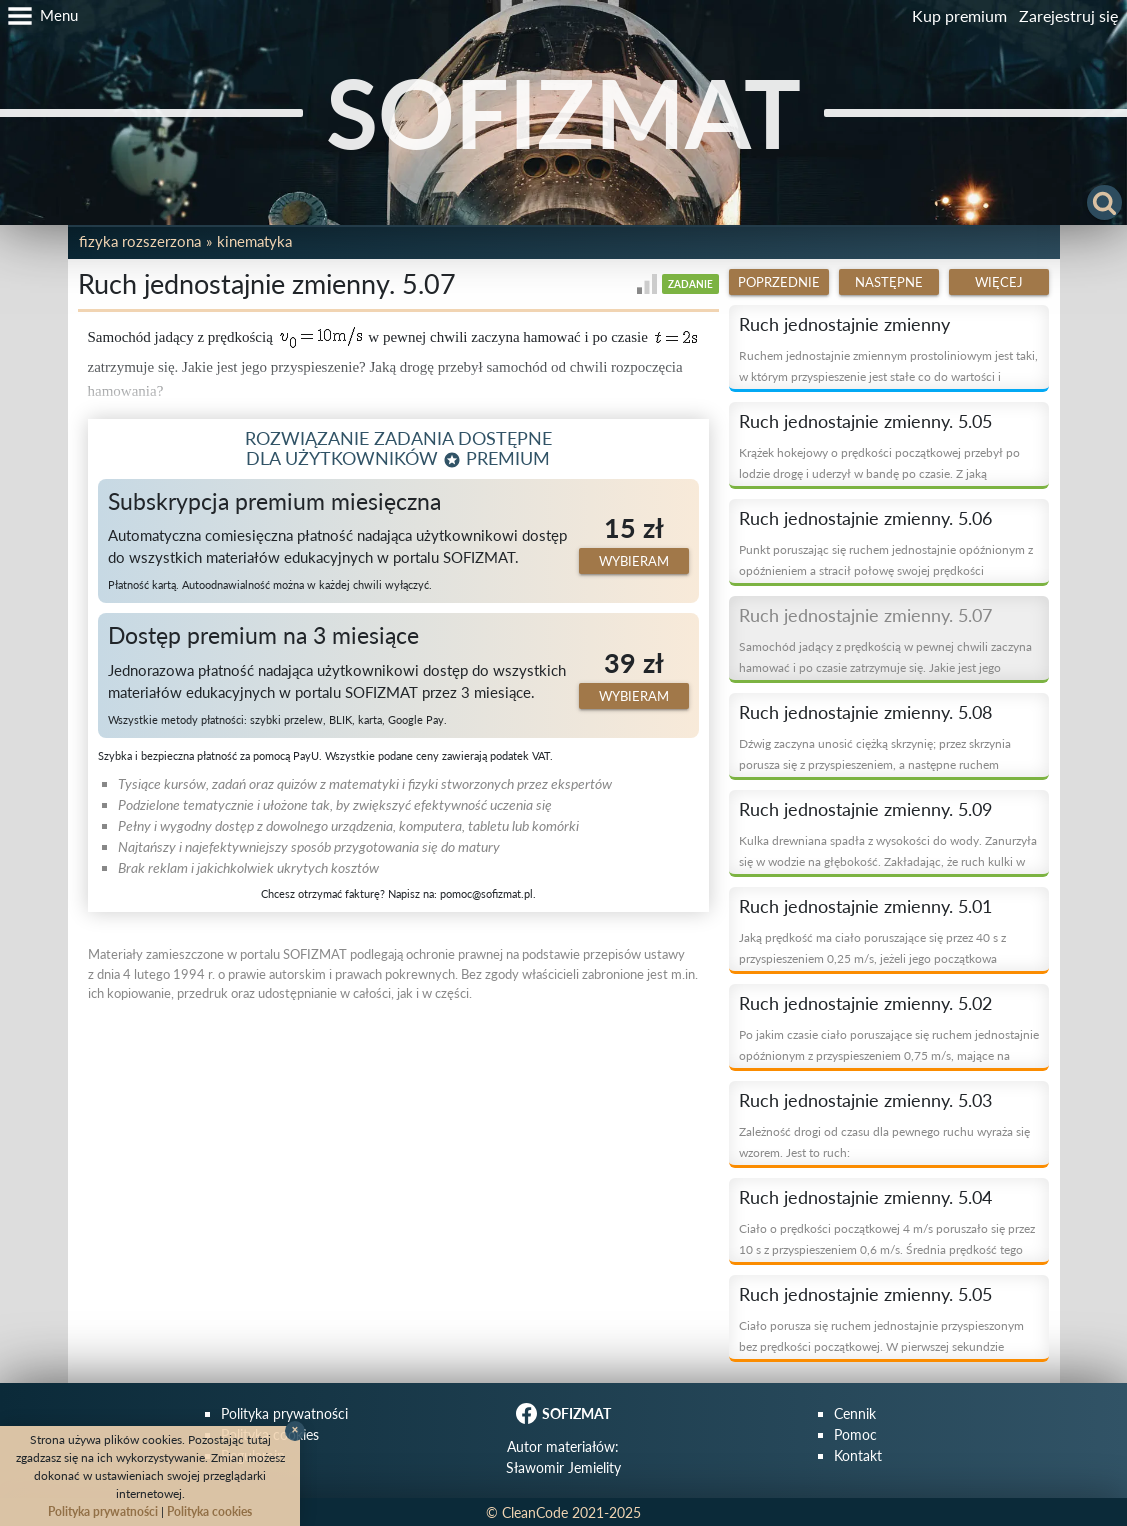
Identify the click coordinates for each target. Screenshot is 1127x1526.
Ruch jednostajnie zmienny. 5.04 (865, 1197)
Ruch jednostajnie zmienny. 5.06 (865, 518)
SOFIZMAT (563, 112)
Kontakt (858, 1455)
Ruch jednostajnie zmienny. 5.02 (865, 1003)
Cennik (855, 1413)
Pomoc (855, 1434)
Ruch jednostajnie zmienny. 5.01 (865, 906)
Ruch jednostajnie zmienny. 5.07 (865, 615)
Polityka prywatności (284, 1413)
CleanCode (535, 1512)
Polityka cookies (209, 1511)
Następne (889, 282)
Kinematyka (254, 241)
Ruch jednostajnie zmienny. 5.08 (865, 712)
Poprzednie (779, 282)
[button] (39, 16)
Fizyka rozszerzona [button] (140, 241)
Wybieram (634, 561)
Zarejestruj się (1068, 15)
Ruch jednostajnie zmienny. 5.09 (865, 809)
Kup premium (959, 15)
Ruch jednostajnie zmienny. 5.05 (865, 421)
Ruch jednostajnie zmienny (844, 324)
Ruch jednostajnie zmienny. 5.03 (865, 1100)
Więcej (999, 282)
